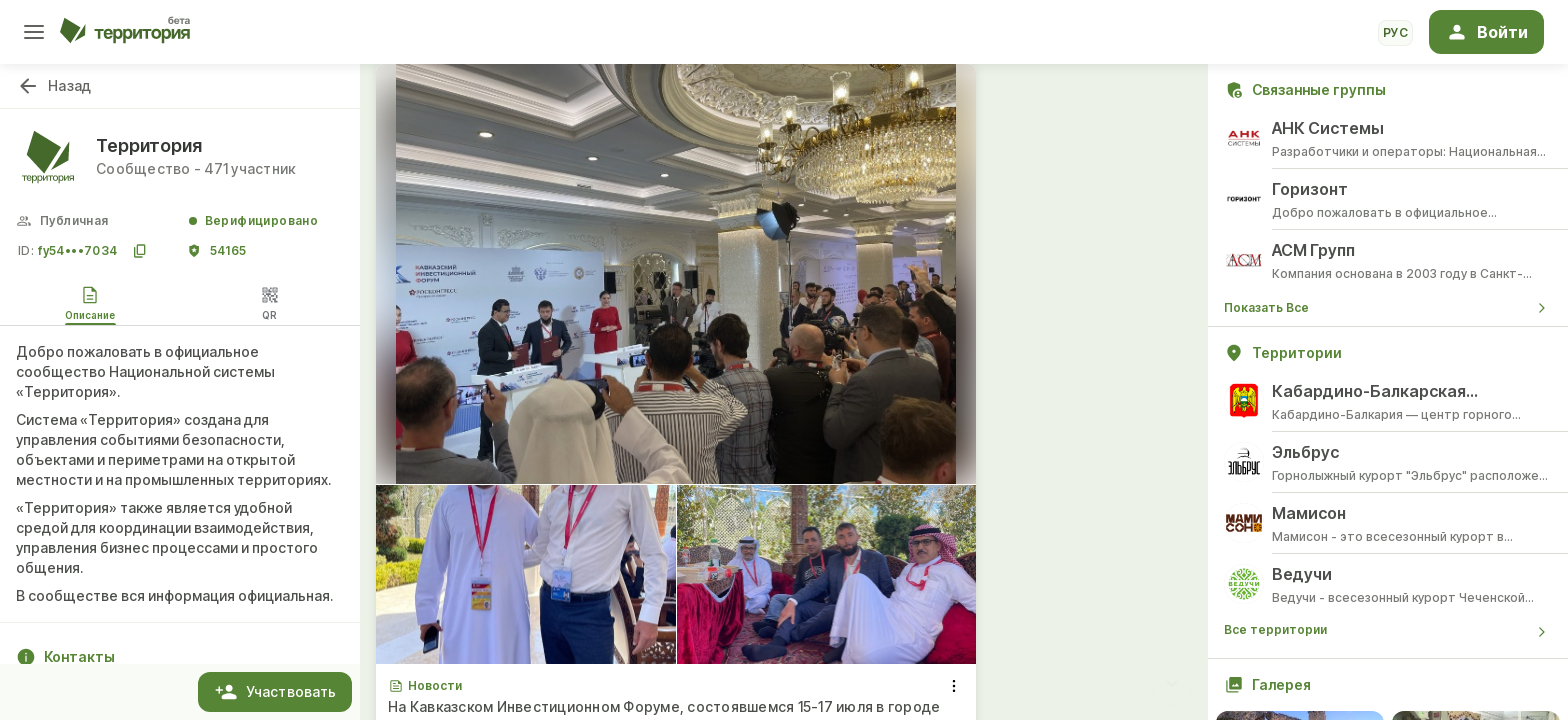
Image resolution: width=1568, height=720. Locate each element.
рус (1395, 32)
